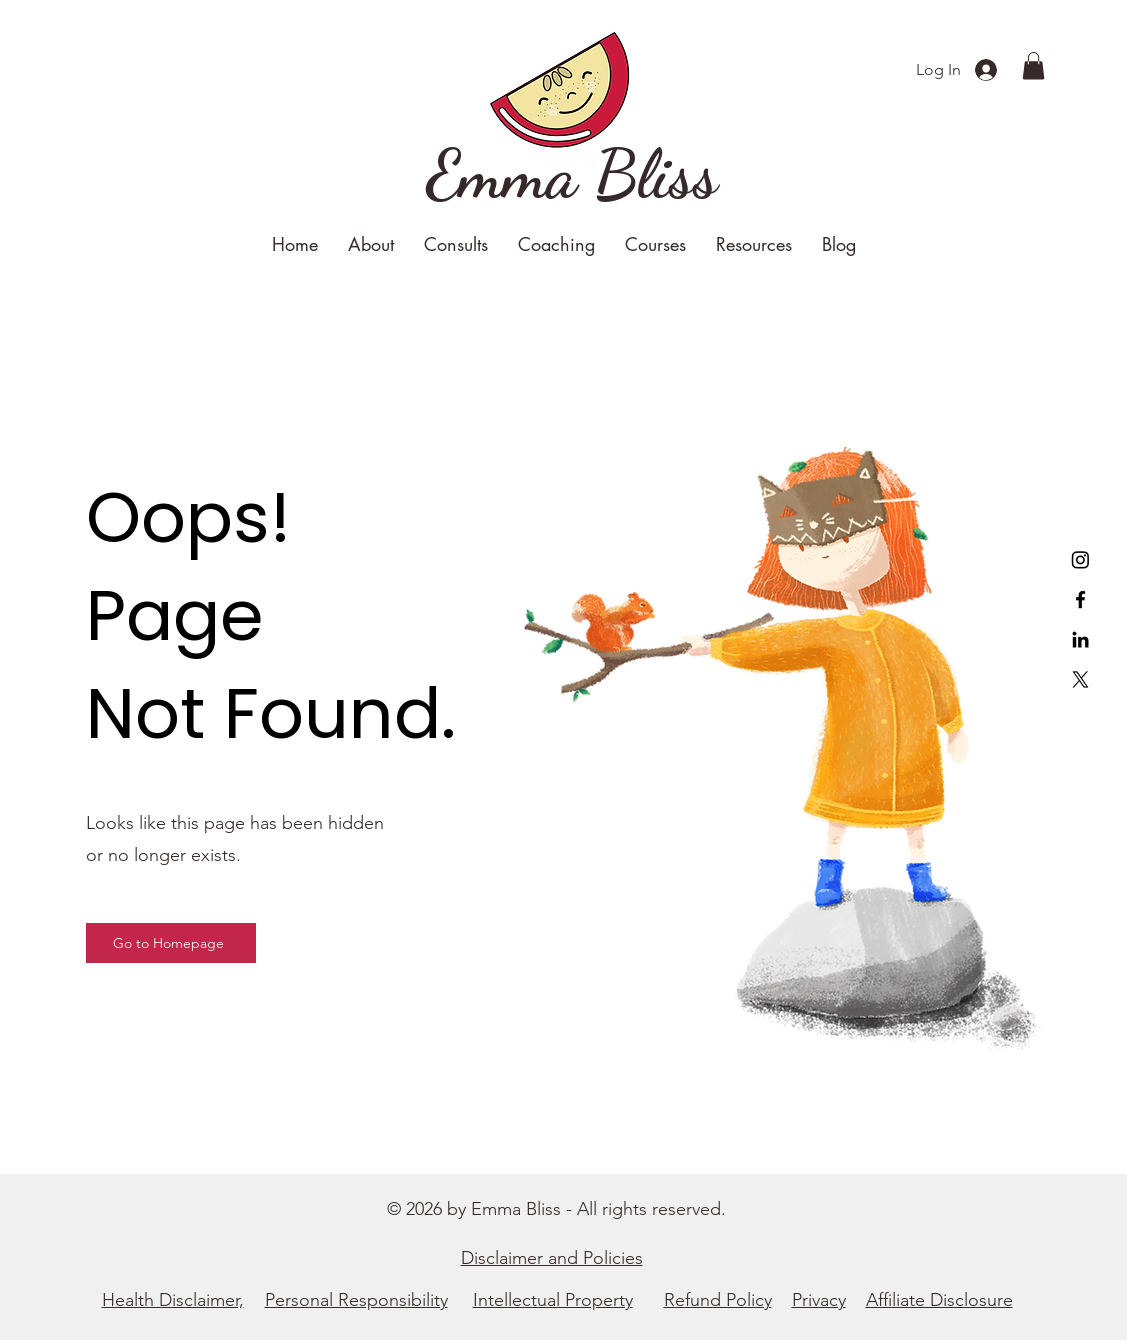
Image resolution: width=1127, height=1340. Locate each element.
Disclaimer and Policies (552, 1258)
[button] (1033, 65)
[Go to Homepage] (171, 943)
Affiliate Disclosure (939, 1300)
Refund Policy (718, 1300)
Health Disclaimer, (173, 1300)
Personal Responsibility (356, 1300)
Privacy (819, 1300)
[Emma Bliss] (572, 175)
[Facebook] (1080, 599)
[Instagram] (1080, 559)
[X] (1080, 679)
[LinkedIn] (1080, 639)
